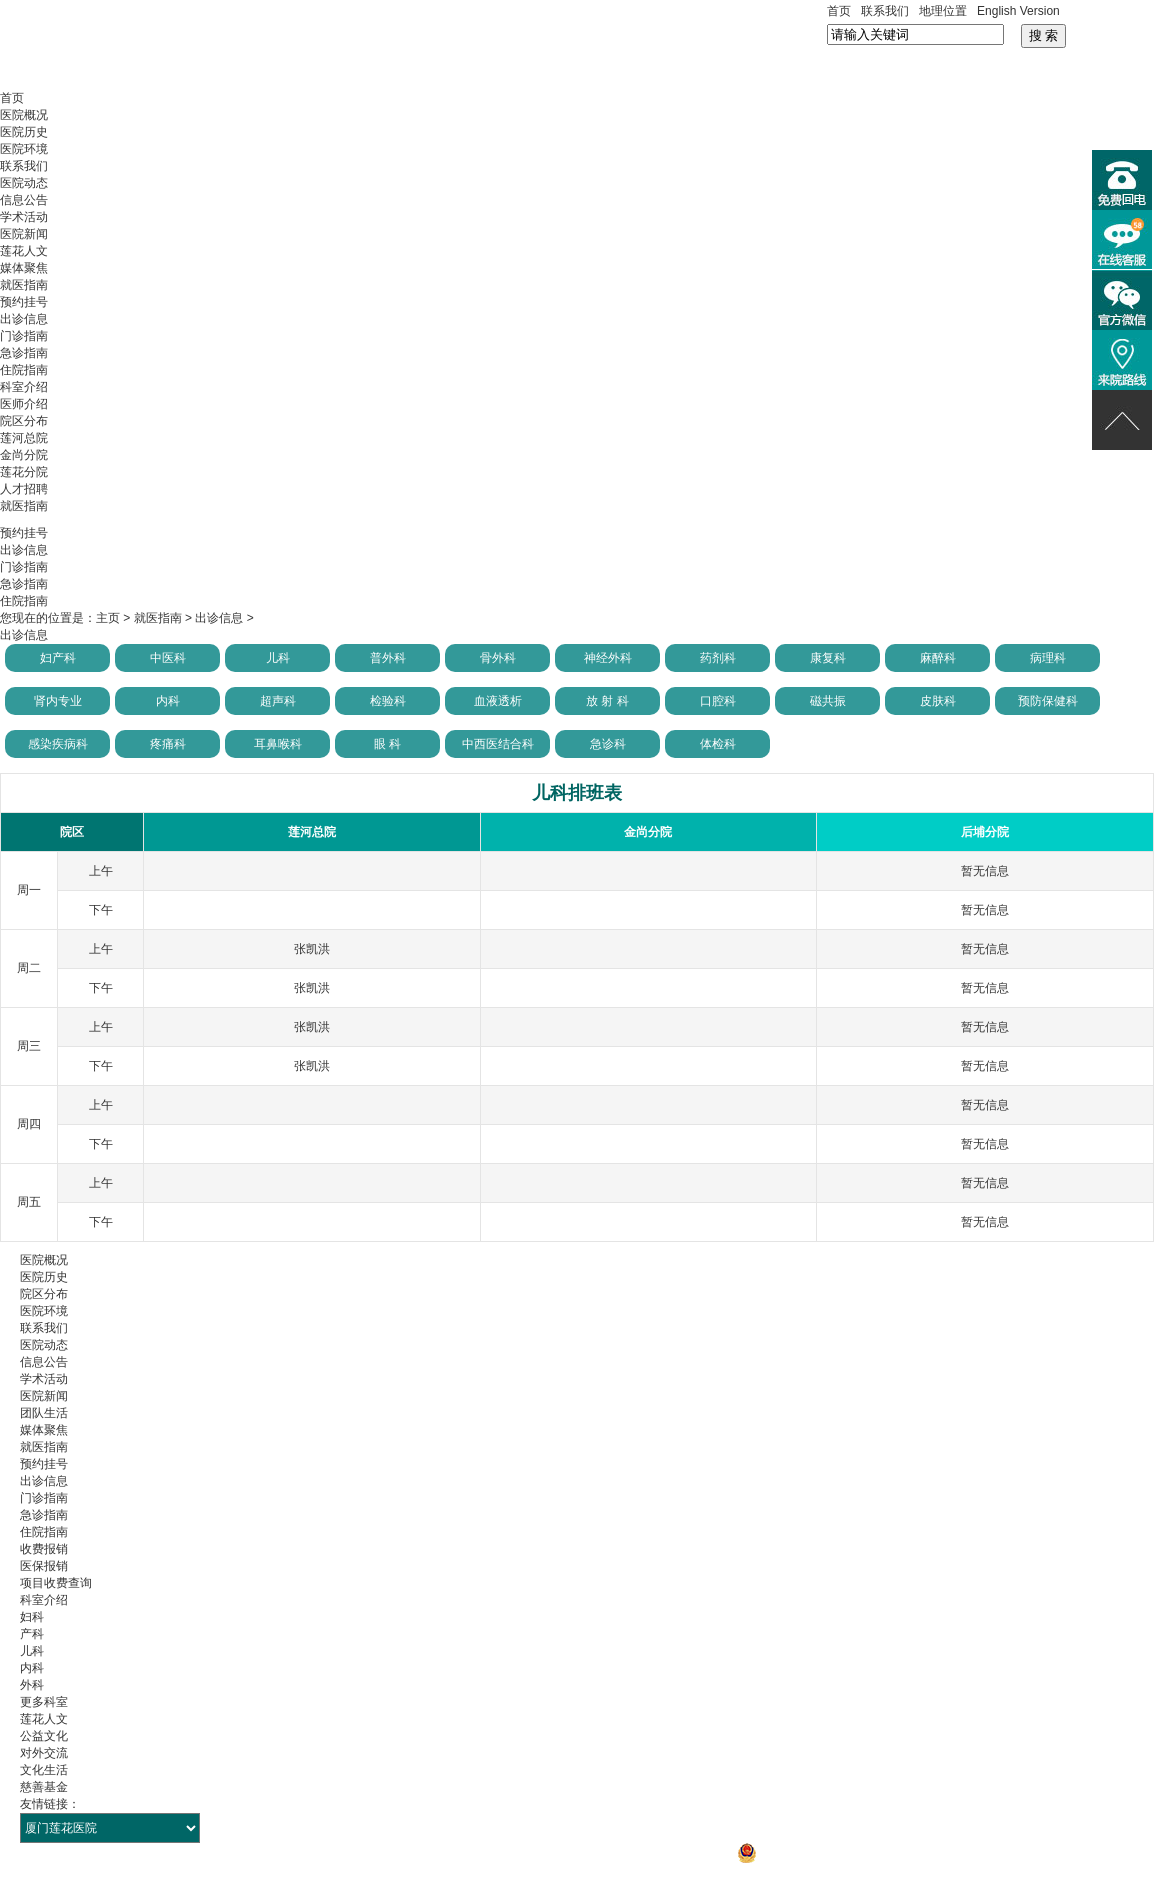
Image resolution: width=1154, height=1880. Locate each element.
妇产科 (58, 658)
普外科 (388, 658)
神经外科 (608, 658)
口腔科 (718, 701)
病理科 (1048, 658)
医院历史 (24, 132)
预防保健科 (1048, 701)
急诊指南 (24, 353)
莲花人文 (24, 251)
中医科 (168, 658)
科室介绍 (24, 387)
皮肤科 (938, 701)
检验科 (388, 701)
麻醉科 (938, 658)
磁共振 (828, 701)
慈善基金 (44, 1787)
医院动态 (24, 183)
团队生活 (44, 1413)
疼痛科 (168, 744)
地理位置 (943, 11)
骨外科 (498, 658)
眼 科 (387, 744)
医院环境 (24, 149)
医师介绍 (24, 404)
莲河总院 (24, 438)
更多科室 (44, 1702)
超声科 (278, 701)
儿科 (278, 658)
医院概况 (24, 115)
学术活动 (24, 217)
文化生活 (44, 1770)
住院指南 (24, 370)
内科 (168, 701)
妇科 (32, 1617)
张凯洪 (312, 949)
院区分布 (24, 421)
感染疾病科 (58, 744)
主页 (108, 618)
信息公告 (24, 200)
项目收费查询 (56, 1583)
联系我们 (885, 11)
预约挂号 (24, 302)
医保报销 (44, 1566)
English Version (1018, 11)
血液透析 (498, 701)
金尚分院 (24, 455)
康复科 (828, 658)
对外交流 (44, 1753)
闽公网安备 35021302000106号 (831, 1853)
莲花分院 (24, 472)
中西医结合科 (498, 744)
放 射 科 (607, 701)
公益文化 (44, 1736)
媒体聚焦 (24, 268)
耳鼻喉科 (278, 744)
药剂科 (718, 658)
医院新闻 (24, 234)
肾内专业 (58, 701)
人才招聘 (24, 489)
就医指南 (24, 285)
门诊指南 (24, 336)
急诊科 (608, 744)
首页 (839, 11)
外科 (32, 1685)
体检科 (718, 744)
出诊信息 (24, 319)
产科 (32, 1634)
